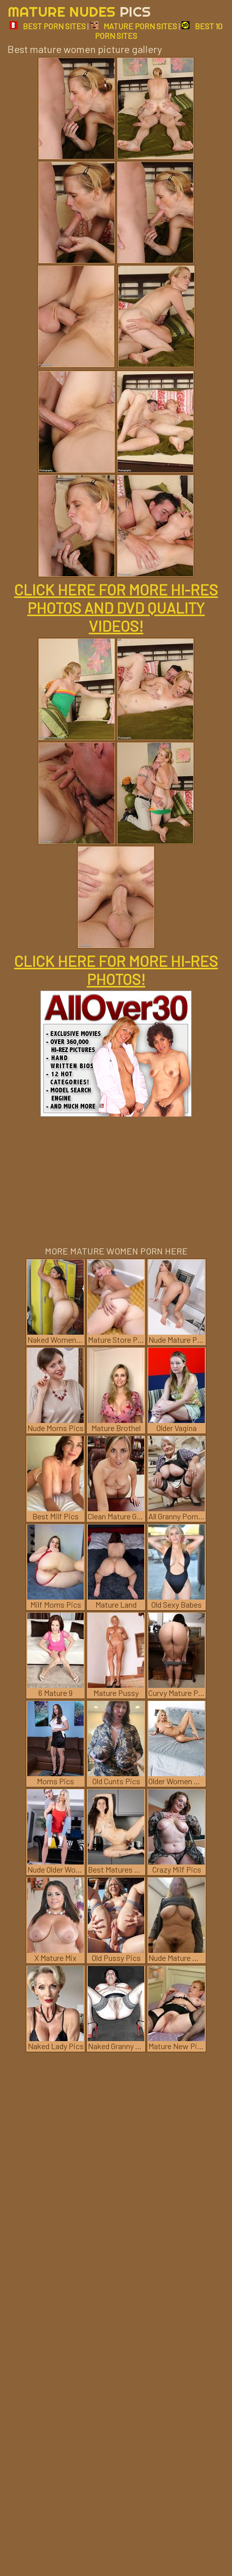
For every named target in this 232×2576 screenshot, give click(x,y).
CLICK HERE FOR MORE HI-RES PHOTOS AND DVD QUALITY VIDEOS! (116, 607)
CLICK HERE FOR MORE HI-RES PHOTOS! (116, 970)
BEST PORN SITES (48, 26)
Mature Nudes (79, 11)
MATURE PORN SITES (133, 26)
